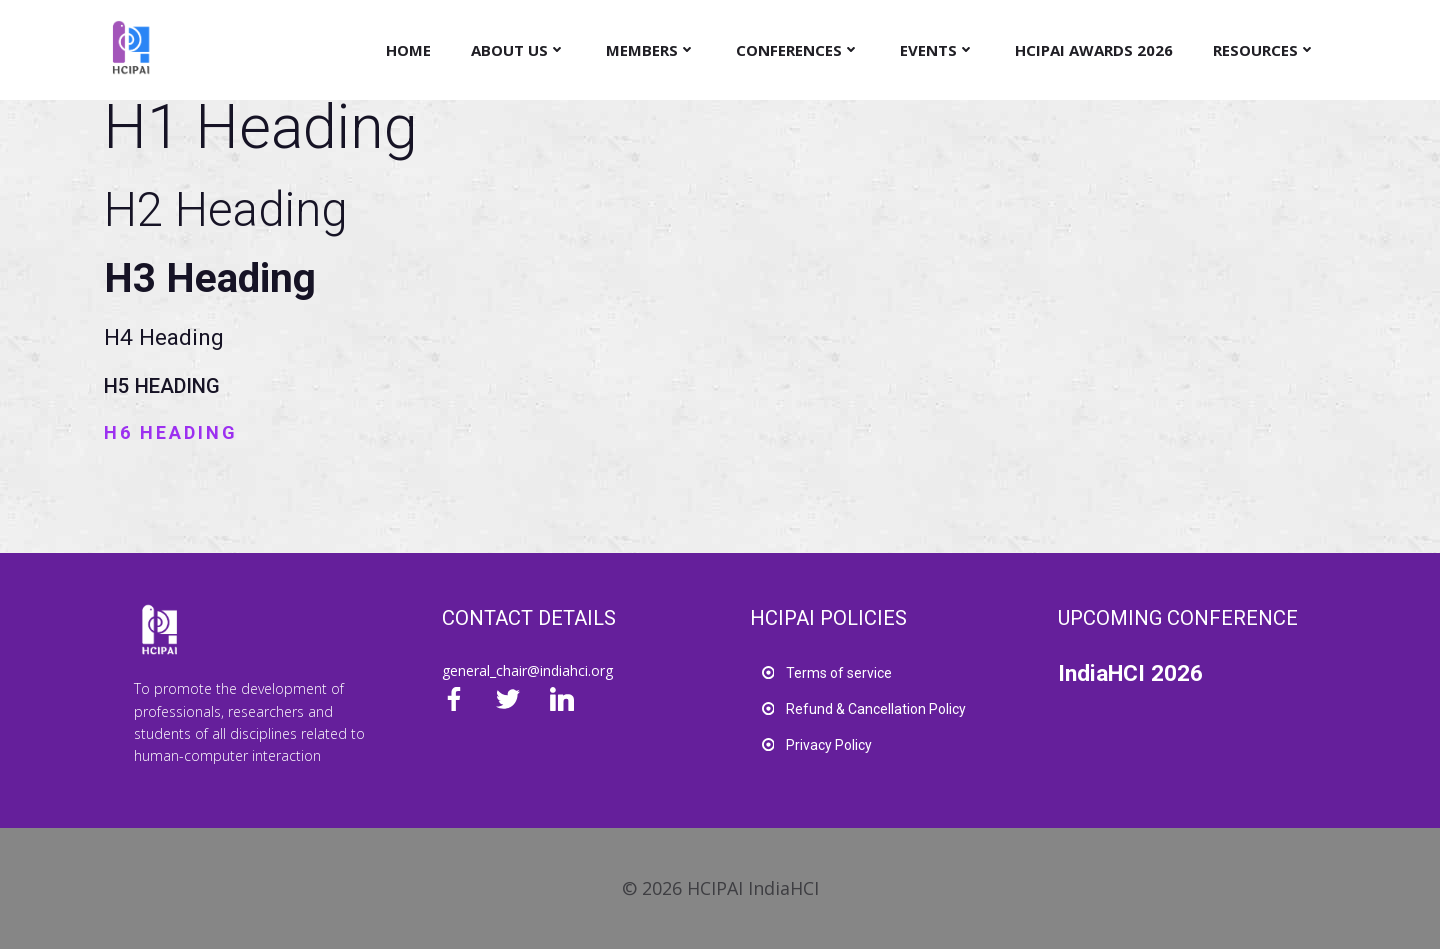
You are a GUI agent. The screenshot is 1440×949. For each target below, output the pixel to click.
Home (408, 50)
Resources (1264, 50)
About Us (518, 50)
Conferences (798, 50)
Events (937, 50)
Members (651, 50)
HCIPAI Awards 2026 (1094, 50)
